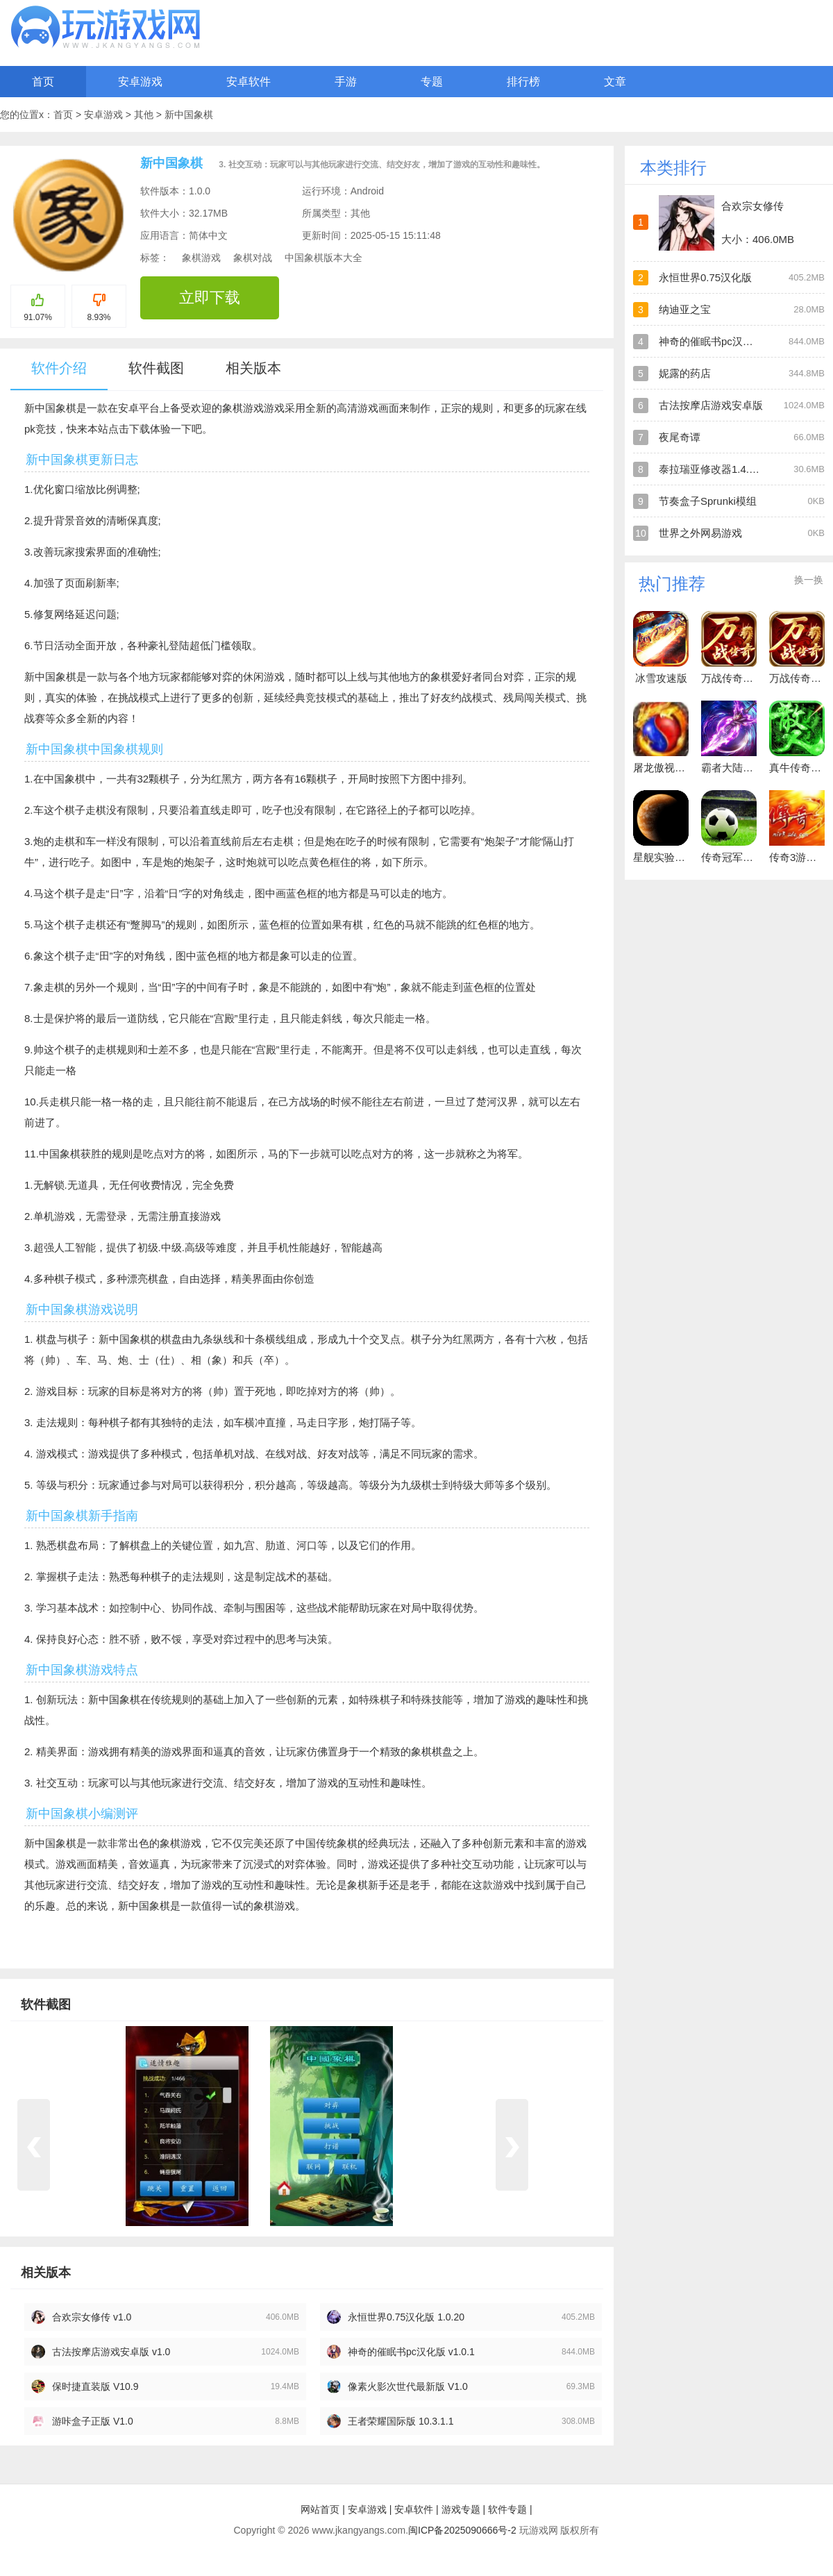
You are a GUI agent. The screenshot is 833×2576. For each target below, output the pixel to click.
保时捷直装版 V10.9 (95, 2386)
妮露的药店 (685, 373)
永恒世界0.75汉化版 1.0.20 (406, 2317)
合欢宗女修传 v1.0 (91, 2317)
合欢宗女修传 (752, 206)
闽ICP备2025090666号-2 (462, 2530)
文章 (615, 81)
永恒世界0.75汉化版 (705, 277)
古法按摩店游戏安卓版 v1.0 (111, 2351)
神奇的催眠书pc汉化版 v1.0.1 (411, 2351)
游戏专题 (460, 2509)
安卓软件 (248, 81)
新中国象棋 (189, 114)
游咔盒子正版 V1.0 (92, 2421)
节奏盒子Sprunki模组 (708, 501)
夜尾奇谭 (679, 437)
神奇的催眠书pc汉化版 (711, 341)
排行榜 (523, 81)
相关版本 (253, 368)
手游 (346, 81)
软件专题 (507, 2509)
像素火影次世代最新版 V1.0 (408, 2386)
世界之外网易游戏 (700, 533)
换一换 (808, 579)
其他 (145, 114)
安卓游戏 (140, 81)
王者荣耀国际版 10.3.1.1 (401, 2421)
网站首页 (320, 2509)
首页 (43, 81)
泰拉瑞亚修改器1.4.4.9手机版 (727, 469)
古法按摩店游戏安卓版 (711, 405)
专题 (432, 81)
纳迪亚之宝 (685, 309)
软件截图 (156, 368)
